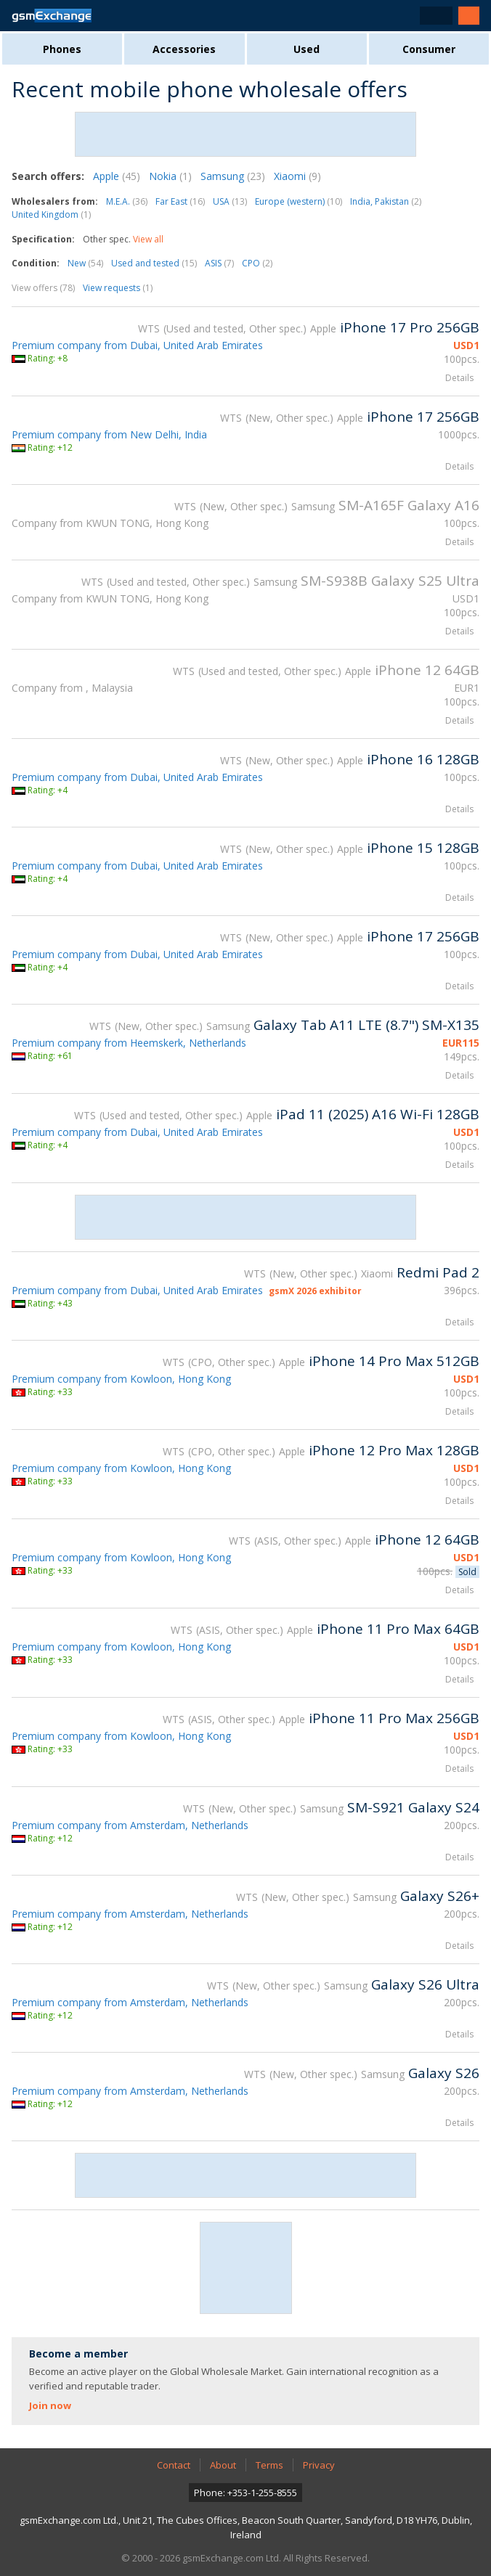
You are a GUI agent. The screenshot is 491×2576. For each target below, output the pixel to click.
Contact (173, 2464)
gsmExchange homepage (52, 16)
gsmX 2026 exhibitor (315, 1291)
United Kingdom (51, 214)
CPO (257, 263)
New (85, 263)
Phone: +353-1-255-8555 (245, 2492)
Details (459, 378)
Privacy (319, 2464)
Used (306, 49)
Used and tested (154, 263)
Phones (62, 49)
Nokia (170, 176)
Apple (116, 176)
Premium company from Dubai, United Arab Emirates (137, 345)
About (223, 2464)
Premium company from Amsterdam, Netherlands (130, 1825)
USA (230, 201)
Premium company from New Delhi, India (109, 434)
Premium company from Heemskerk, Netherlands (129, 1043)
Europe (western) (298, 201)
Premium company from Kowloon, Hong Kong (121, 1379)
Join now (50, 2405)
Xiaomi (297, 176)
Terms (269, 2464)
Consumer (428, 49)
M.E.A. (126, 201)
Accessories (184, 49)
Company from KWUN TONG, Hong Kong (110, 523)
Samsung (232, 176)
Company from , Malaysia (72, 688)
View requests (118, 288)
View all (148, 239)
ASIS (219, 263)
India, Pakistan (385, 201)
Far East (180, 201)
